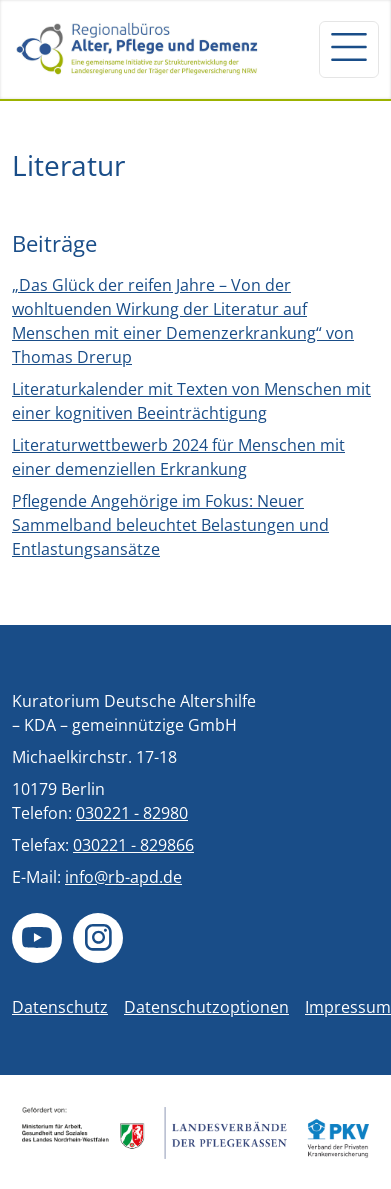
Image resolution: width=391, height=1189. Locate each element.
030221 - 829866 (133, 845)
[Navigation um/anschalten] (349, 49)
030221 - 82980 (132, 813)
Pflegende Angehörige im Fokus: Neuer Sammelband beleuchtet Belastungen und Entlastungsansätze (170, 525)
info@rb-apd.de (123, 877)
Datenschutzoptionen (206, 1007)
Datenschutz (60, 1007)
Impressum (348, 1007)
